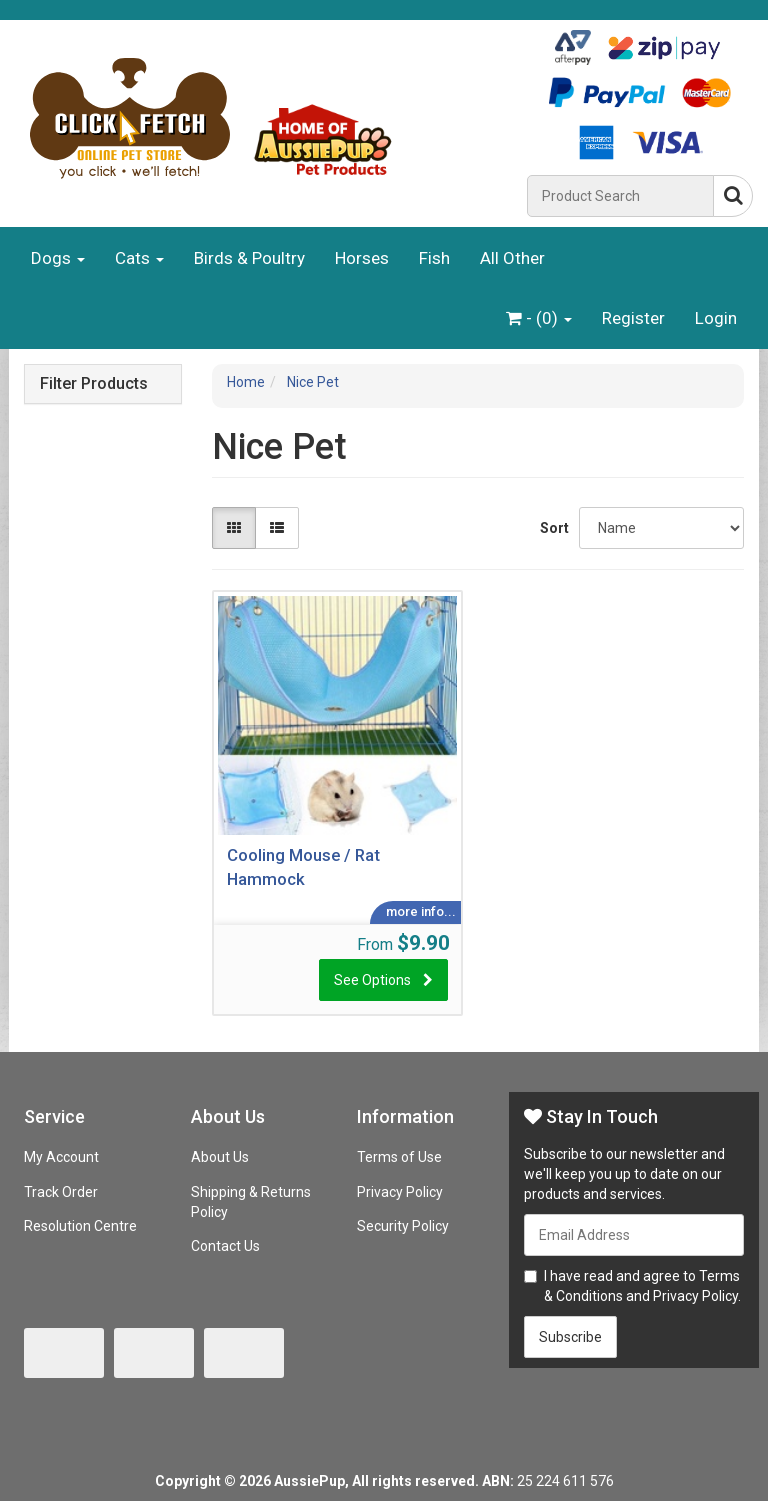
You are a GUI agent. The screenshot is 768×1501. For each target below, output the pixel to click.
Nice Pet (313, 382)
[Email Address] (634, 1235)
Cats (139, 258)
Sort (552, 528)
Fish (434, 258)
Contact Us (225, 1246)
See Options (372, 980)
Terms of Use (399, 1157)
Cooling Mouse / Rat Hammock (303, 867)
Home (246, 382)
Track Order (61, 1192)
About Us (220, 1157)
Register (633, 318)
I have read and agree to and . (632, 1286)
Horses (362, 258)
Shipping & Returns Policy (251, 1202)
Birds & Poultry (249, 258)
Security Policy (403, 1226)
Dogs (58, 258)
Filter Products (94, 384)
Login (716, 318)
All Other (512, 258)
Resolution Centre (80, 1226)
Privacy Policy (400, 1192)
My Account (61, 1157)
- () (539, 318)
